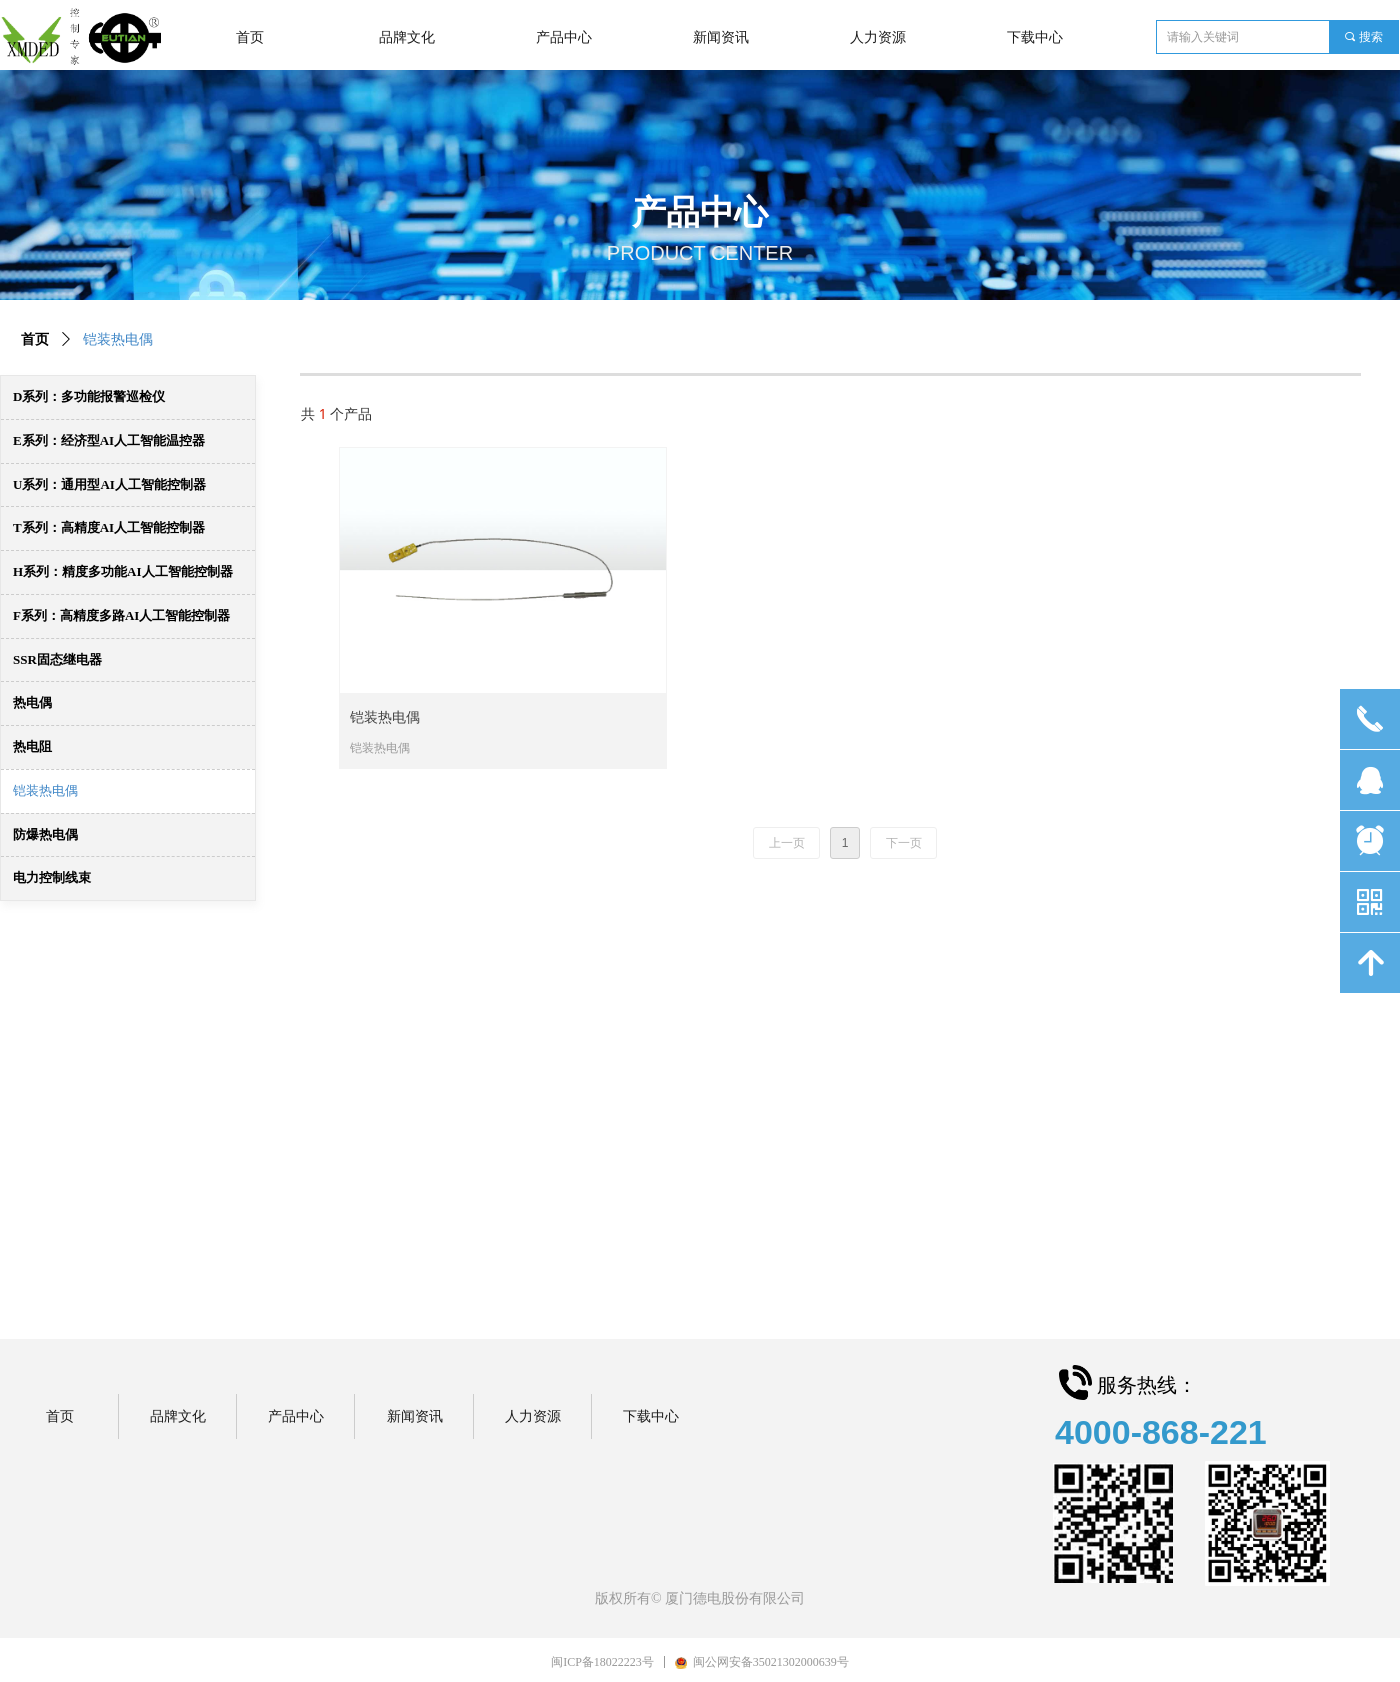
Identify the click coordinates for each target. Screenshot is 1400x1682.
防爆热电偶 (45, 834)
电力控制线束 (52, 877)
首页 (35, 339)
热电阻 (32, 746)
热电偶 (32, 702)
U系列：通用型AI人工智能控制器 (109, 484)
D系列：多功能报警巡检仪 (89, 396)
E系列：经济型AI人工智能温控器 (109, 440)
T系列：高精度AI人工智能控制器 (109, 527)
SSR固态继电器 (57, 659)
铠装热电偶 (45, 790)
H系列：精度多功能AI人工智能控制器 (123, 571)
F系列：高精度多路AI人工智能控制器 (121, 615)
